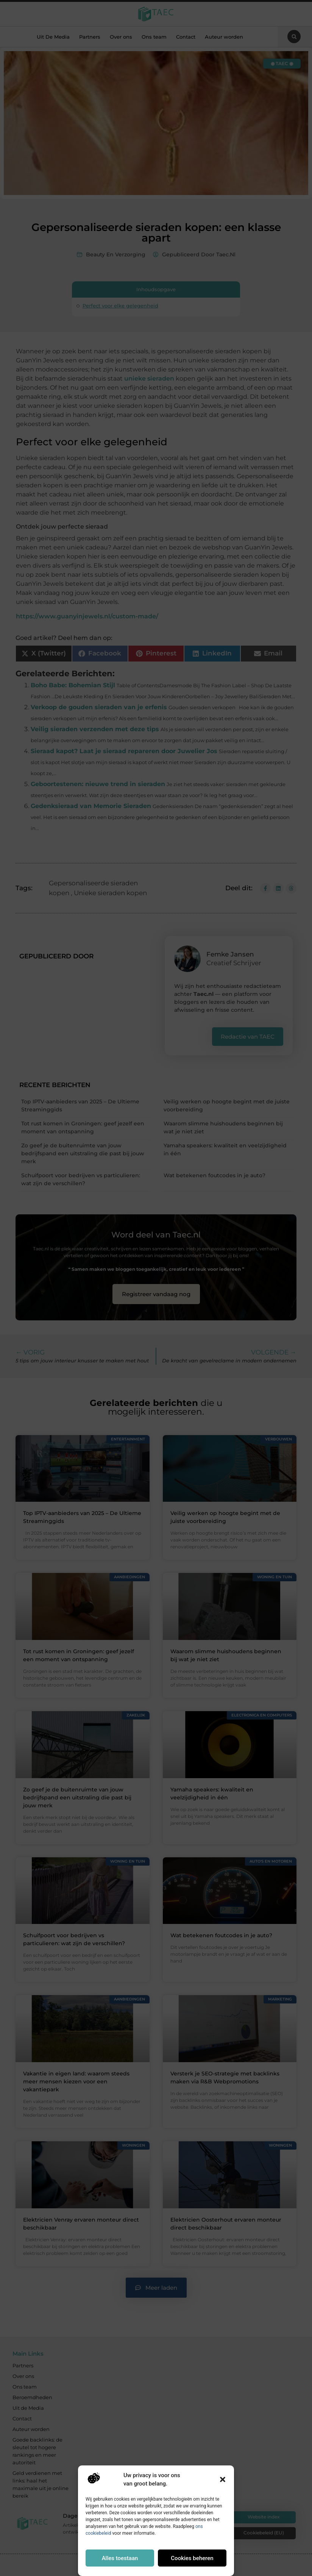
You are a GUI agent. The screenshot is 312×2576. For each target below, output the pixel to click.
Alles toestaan (120, 2558)
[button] (222, 2479)
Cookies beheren (192, 2558)
